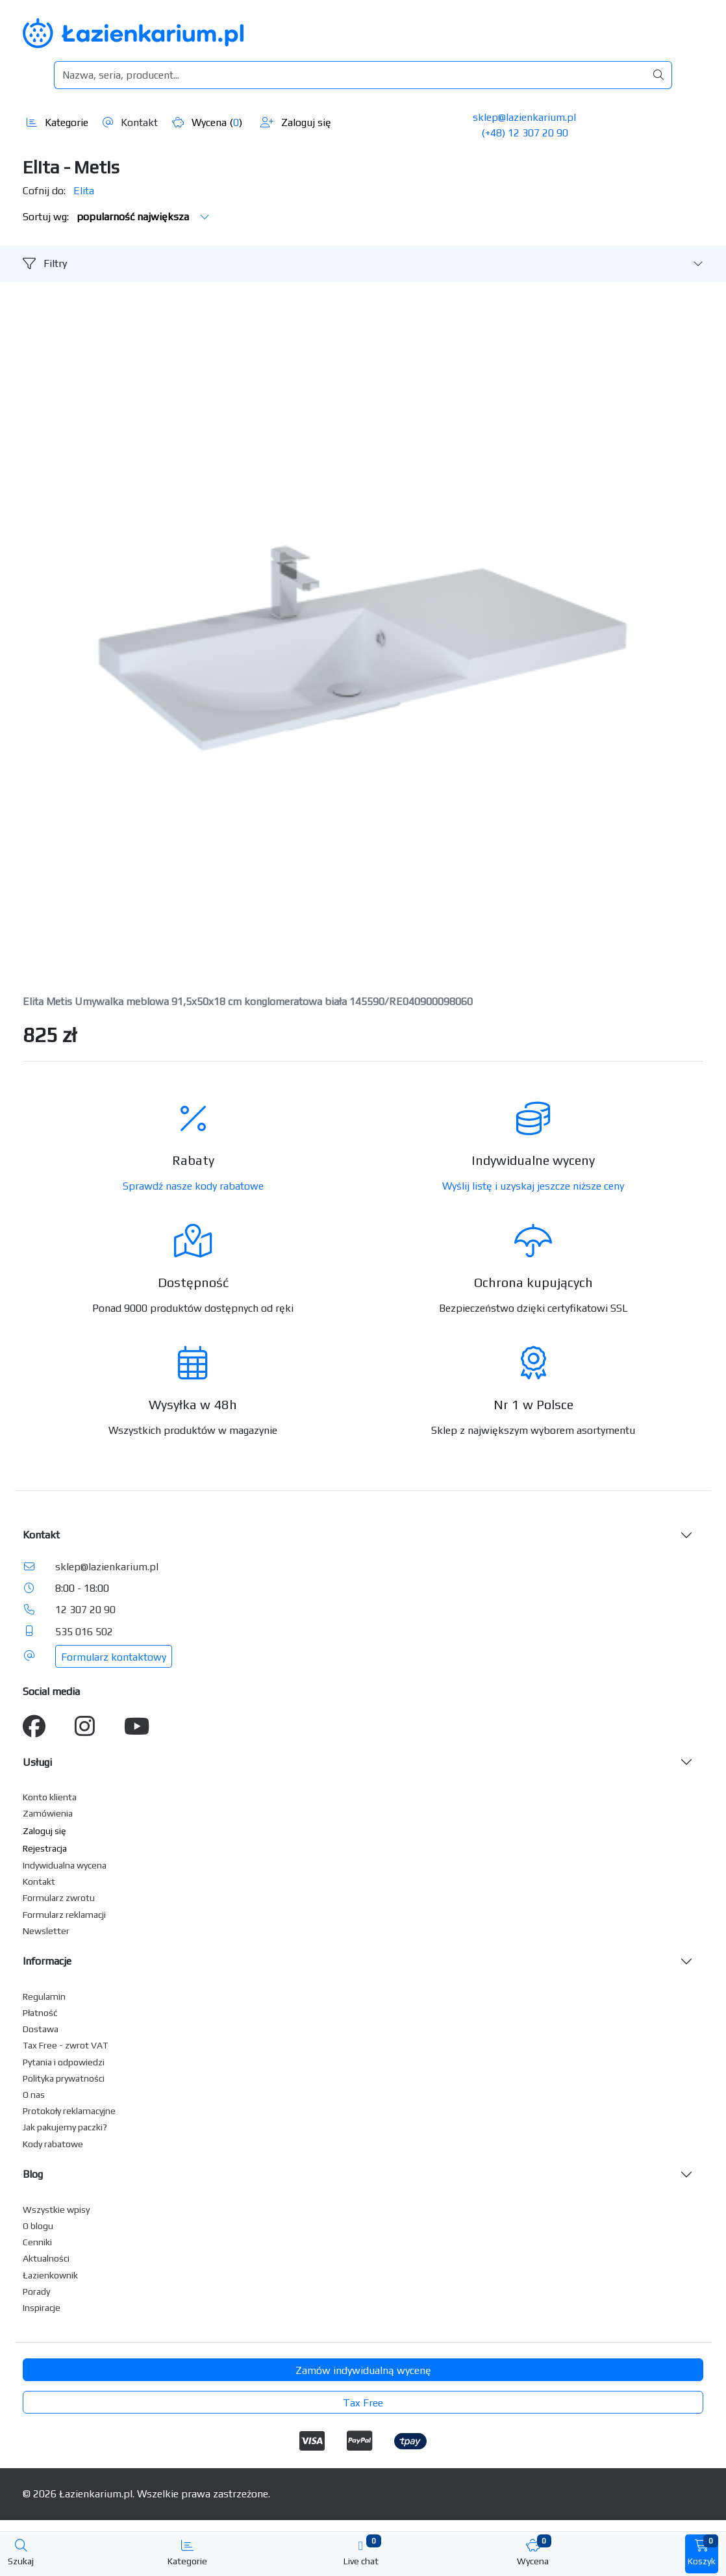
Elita (83, 191)
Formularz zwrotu (59, 1898)
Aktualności (46, 2258)
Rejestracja (45, 1848)
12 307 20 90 (85, 1609)
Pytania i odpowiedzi (64, 2062)
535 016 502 (84, 1632)
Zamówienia (48, 1813)
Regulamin (44, 1996)
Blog (33, 2174)
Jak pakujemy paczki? (65, 2127)
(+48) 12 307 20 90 (524, 133)
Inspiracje (41, 2307)
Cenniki (37, 2242)
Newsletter (46, 1931)
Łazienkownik (50, 2275)
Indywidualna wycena (64, 1865)
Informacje (47, 1961)
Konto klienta (50, 1797)
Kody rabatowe (53, 2144)
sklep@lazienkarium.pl (524, 117)
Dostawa (40, 2029)
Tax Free (363, 2403)
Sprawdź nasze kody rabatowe (193, 1186)
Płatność (40, 2013)
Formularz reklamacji (64, 1914)
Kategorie (57, 122)
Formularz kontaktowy (113, 1657)
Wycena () (207, 122)
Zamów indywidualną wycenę (363, 2370)
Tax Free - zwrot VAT (65, 2045)
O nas (34, 2094)
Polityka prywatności (64, 2078)
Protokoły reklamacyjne (69, 2111)
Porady (36, 2291)
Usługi (37, 1762)
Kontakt (130, 122)
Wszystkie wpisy (56, 2209)
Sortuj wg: (116, 216)
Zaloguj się (295, 122)
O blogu (38, 2226)
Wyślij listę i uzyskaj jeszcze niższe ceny (533, 1186)
